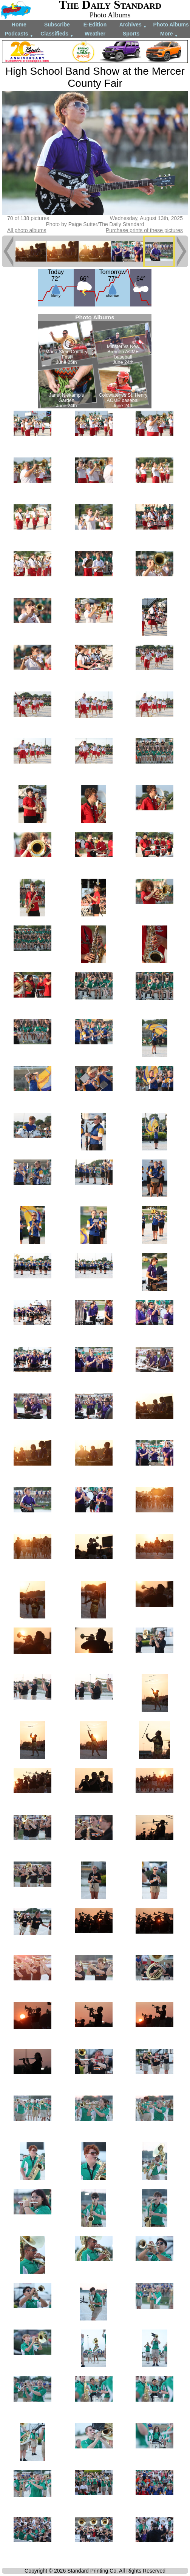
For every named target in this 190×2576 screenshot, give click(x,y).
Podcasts (19, 34)
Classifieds (57, 34)
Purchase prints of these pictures (144, 230)
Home (19, 25)
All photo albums (26, 230)
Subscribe (57, 25)
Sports (131, 34)
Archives (133, 25)
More (169, 34)
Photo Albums (170, 25)
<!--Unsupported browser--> (94, 361)
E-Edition (95, 25)
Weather (95, 34)
